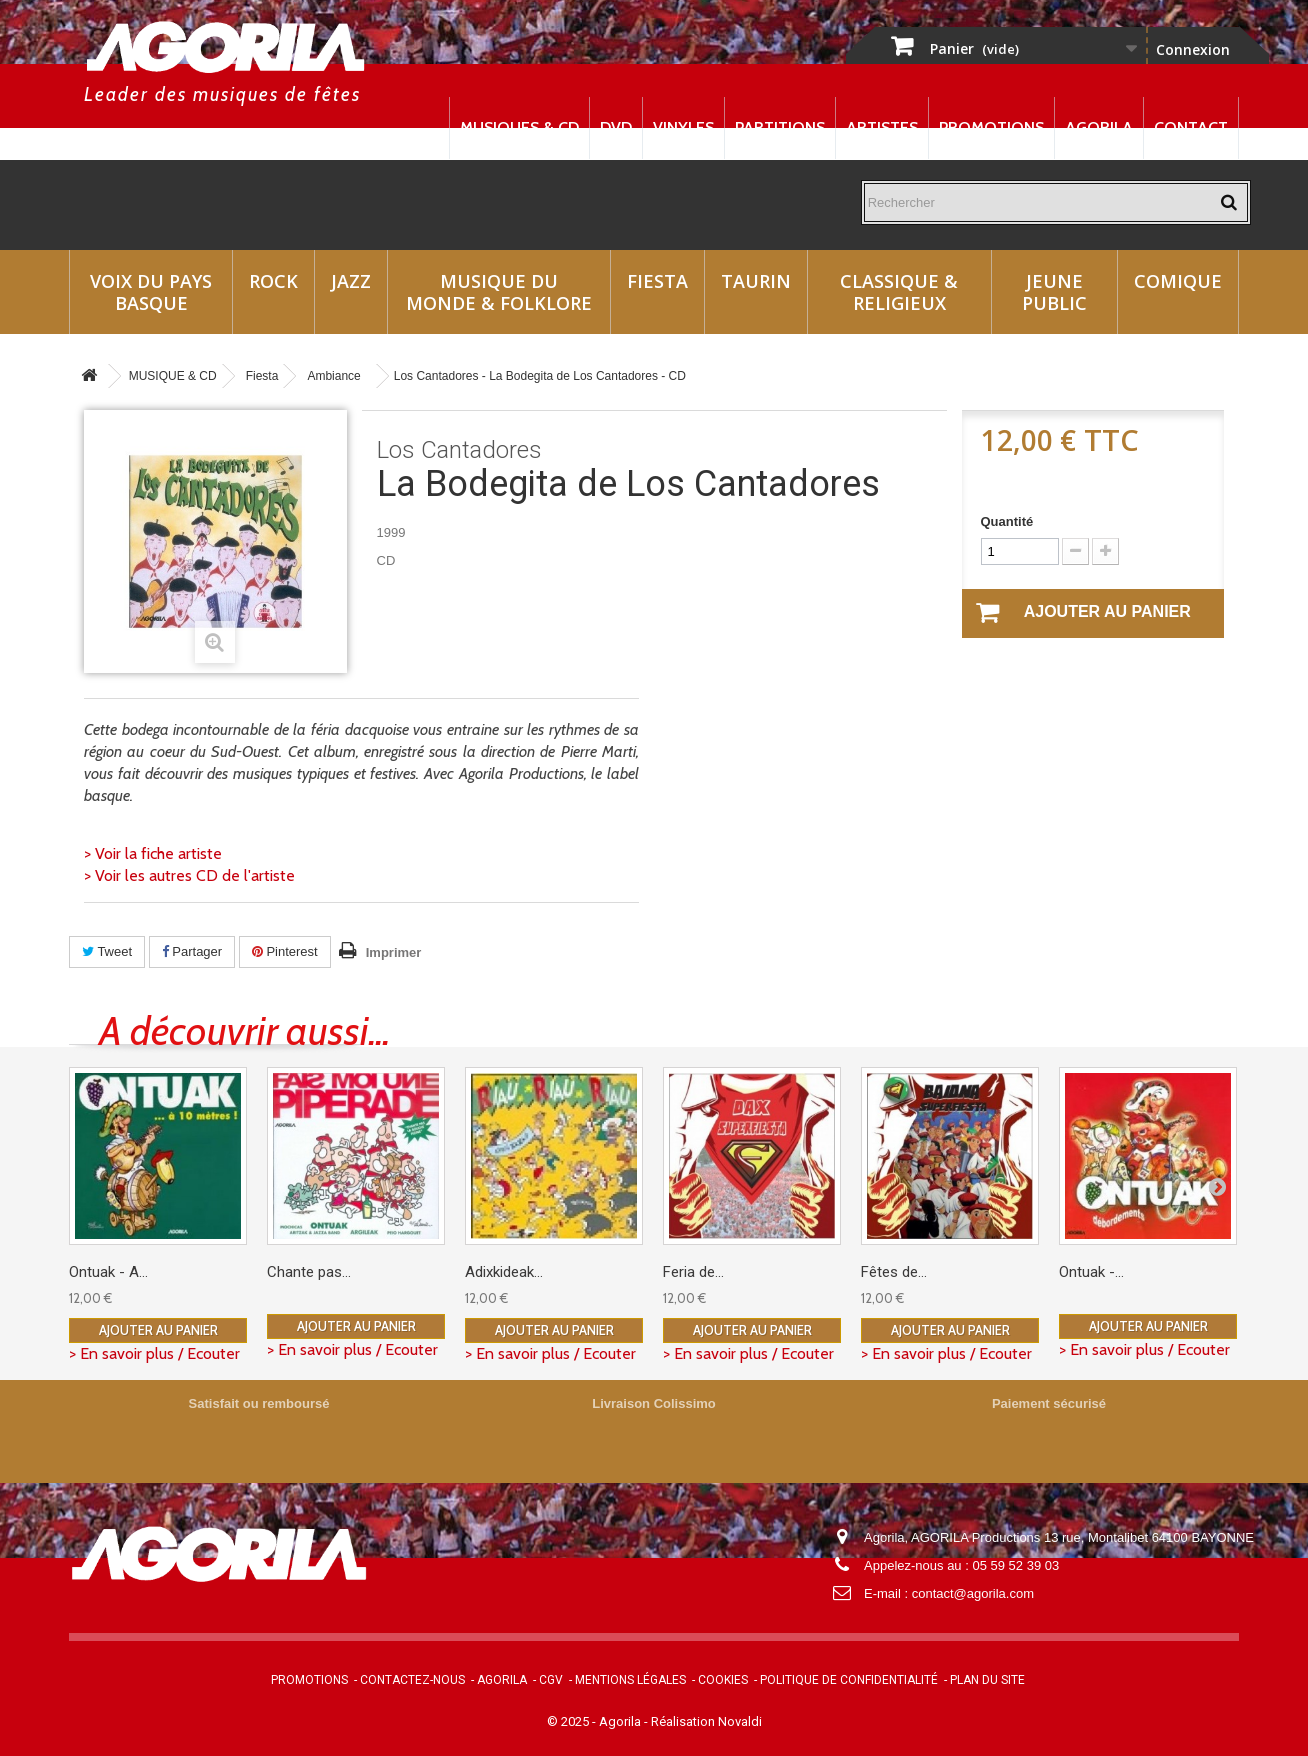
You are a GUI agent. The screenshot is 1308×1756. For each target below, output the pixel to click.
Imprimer (394, 952)
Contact (1191, 127)
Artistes (882, 127)
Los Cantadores (459, 450)
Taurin (756, 281)
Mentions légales (630, 1680)
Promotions (991, 127)
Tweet (107, 951)
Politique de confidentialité (849, 1680)
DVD (616, 127)
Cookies (723, 1680)
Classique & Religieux (899, 292)
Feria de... (693, 1272)
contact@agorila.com (973, 1593)
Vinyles (683, 127)
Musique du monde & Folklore (499, 292)
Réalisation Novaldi (706, 1721)
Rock (273, 281)
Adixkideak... (504, 1272)
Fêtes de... (894, 1272)
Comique (1178, 281)
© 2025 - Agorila (595, 1721)
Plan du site (987, 1680)
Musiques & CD (519, 127)
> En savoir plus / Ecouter (154, 1353)
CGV (551, 1680)
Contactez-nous (412, 1680)
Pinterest (285, 951)
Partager (192, 951)
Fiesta (657, 281)
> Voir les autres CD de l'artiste (189, 875)
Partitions (780, 127)
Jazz (351, 281)
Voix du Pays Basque (151, 292)
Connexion (1193, 49)
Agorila (1099, 127)
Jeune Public (1054, 292)
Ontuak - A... (108, 1272)
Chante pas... (309, 1272)
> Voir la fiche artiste (153, 853)
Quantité (1007, 521)
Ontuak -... (1091, 1272)
